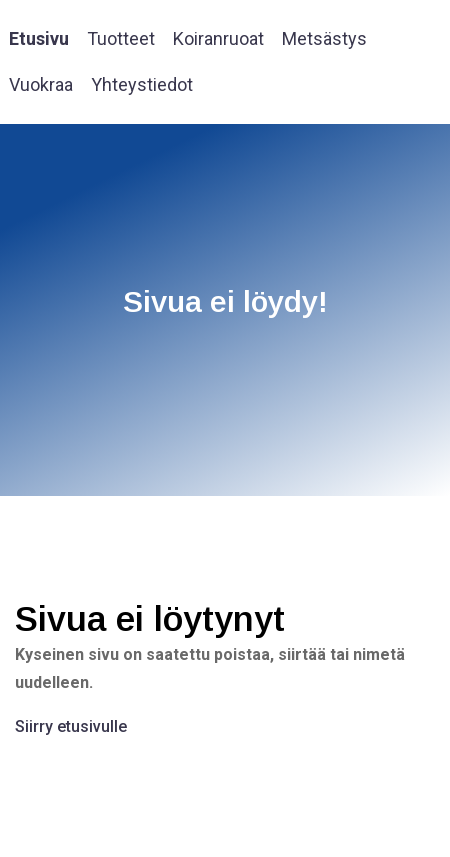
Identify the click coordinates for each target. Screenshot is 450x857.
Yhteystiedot (142, 84)
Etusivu (39, 38)
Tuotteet (121, 38)
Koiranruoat (218, 38)
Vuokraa (41, 84)
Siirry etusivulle (71, 726)
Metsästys (324, 38)
